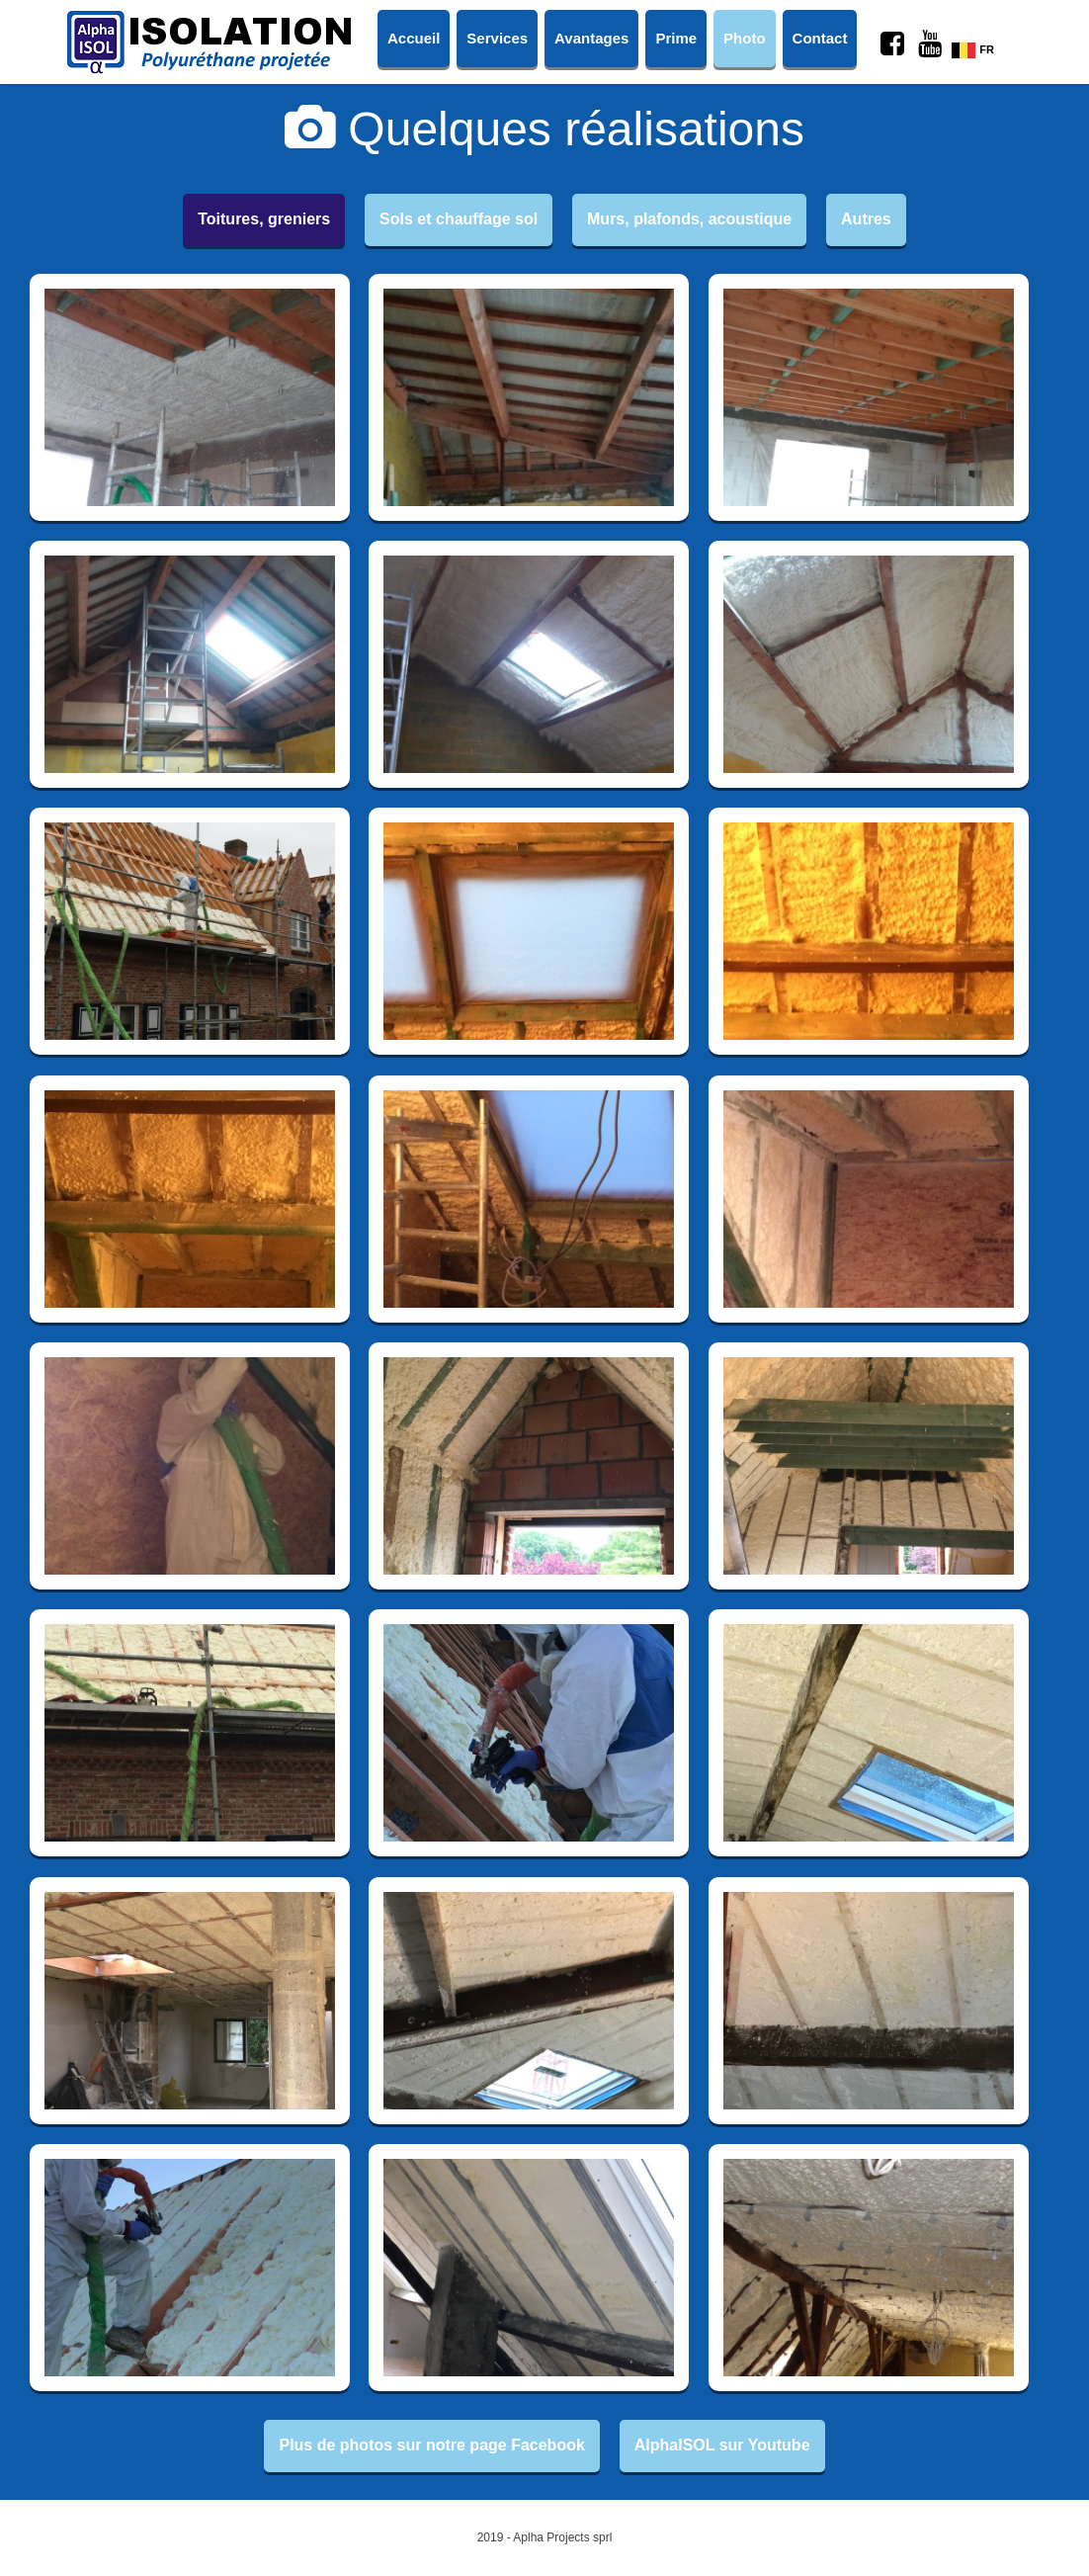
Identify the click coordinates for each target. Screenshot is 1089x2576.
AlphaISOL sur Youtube (722, 2445)
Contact (820, 38)
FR (972, 49)
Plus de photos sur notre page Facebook (431, 2445)
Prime (676, 38)
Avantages (591, 38)
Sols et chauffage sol (458, 219)
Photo (744, 38)
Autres (866, 219)
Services (497, 38)
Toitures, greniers (264, 219)
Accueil (413, 38)
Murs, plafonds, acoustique (689, 219)
